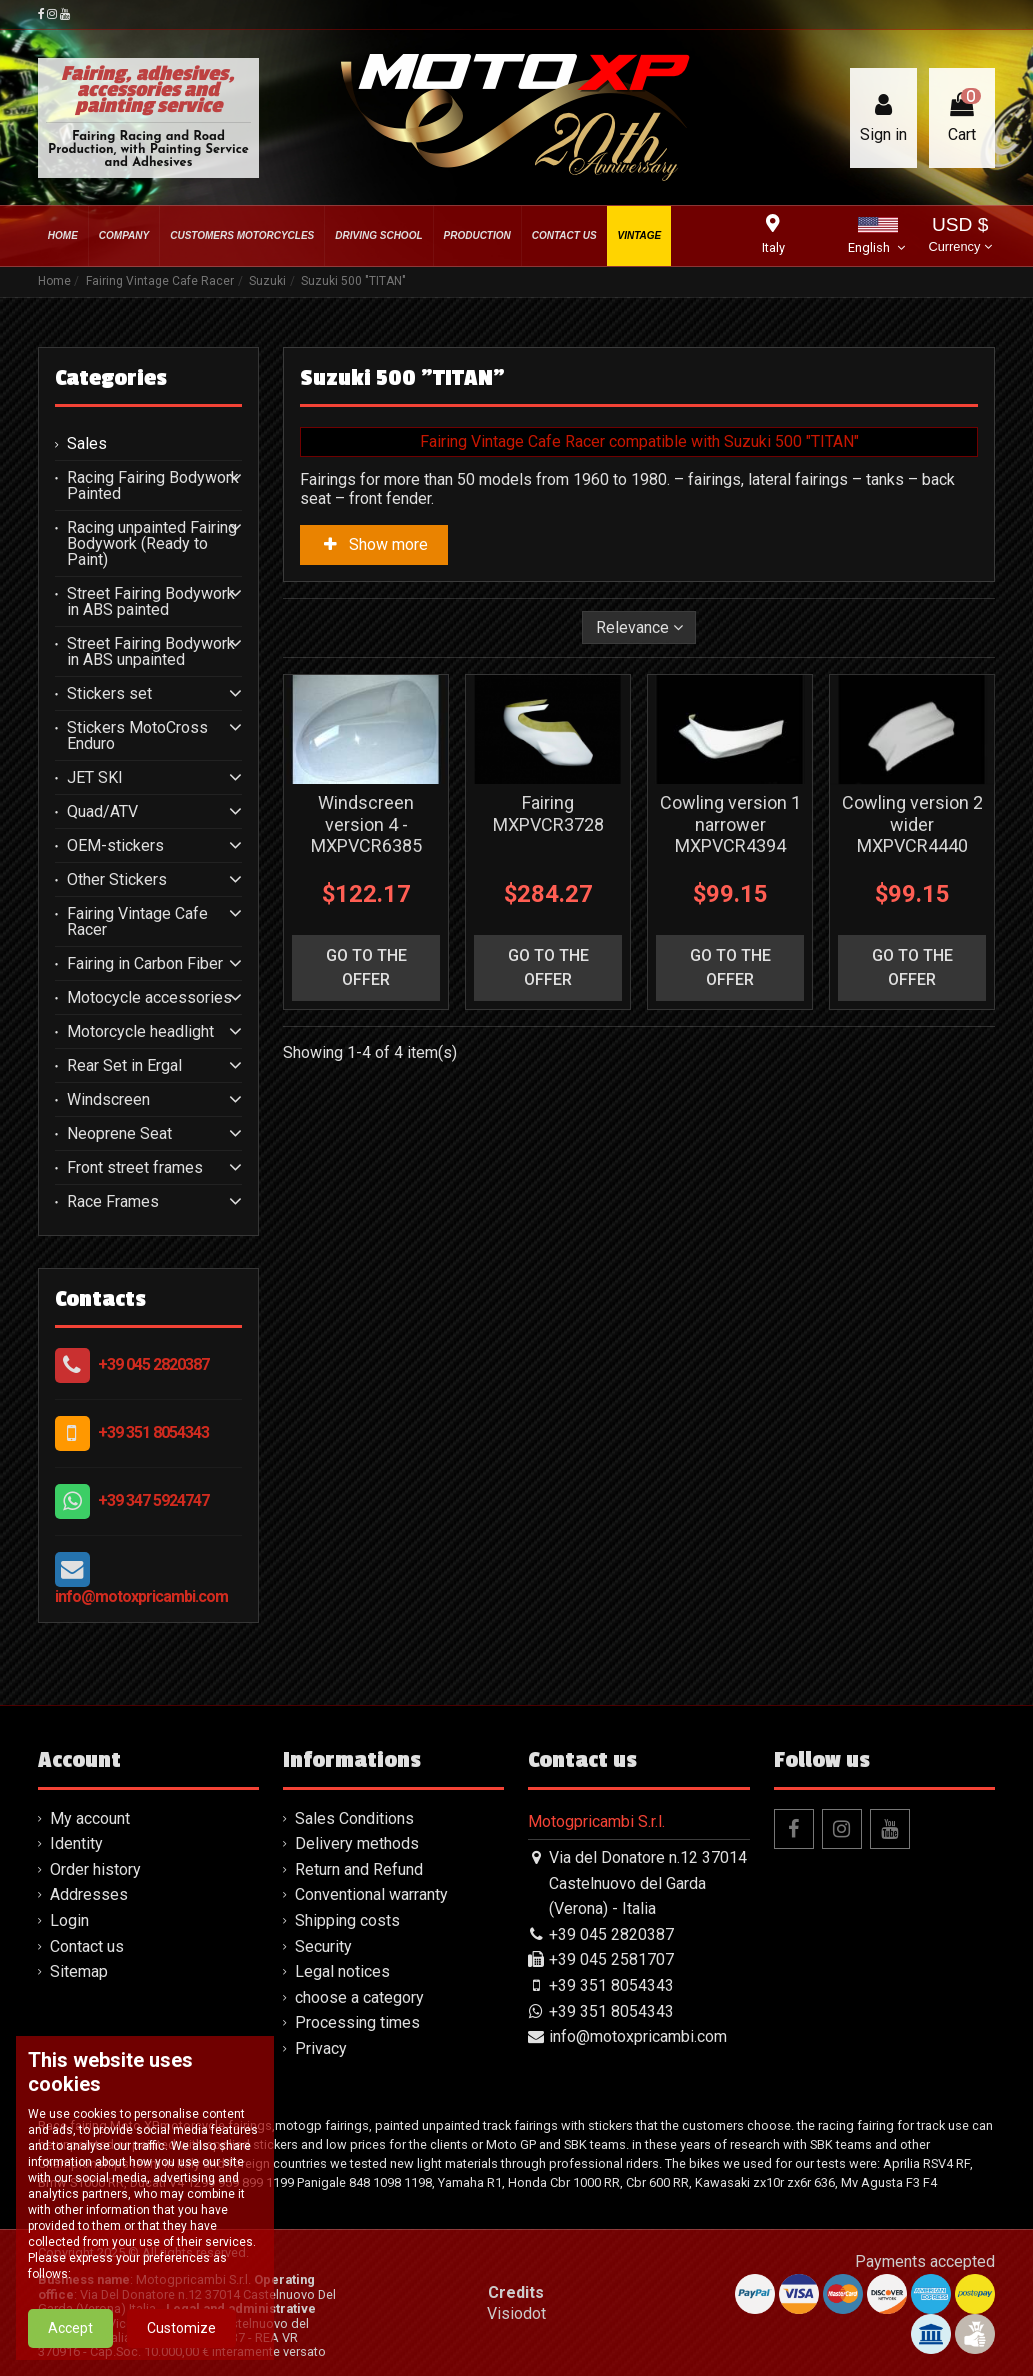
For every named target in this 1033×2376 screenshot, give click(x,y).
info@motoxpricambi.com (141, 1596)
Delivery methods (357, 1843)
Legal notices (342, 1971)
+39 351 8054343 (153, 1432)
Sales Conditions (354, 1818)
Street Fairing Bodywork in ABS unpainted (151, 652)
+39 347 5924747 (153, 1500)
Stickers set (109, 694)
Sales (87, 444)
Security (323, 1946)
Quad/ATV (102, 812)
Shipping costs (347, 1920)
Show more (374, 544)
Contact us (87, 1946)
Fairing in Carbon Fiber (145, 964)
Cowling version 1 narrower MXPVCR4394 (730, 824)
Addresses (89, 1894)
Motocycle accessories (149, 998)
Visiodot (516, 2313)
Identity (76, 1843)
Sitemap (79, 1971)
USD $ (959, 236)
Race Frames (113, 1202)
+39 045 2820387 (153, 1364)
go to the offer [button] (366, 967)
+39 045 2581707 (611, 1959)
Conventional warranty (371, 1894)
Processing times (357, 2022)
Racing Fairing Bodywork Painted (153, 486)
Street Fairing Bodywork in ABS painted (151, 602)
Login (69, 1920)
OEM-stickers (115, 846)
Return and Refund (359, 1869)
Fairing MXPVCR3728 (548, 813)
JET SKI (95, 778)
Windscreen (108, 1100)
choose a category (359, 1997)
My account (90, 1818)
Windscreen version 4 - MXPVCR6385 (366, 824)
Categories (111, 378)
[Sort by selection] (639, 627)
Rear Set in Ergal (124, 1066)
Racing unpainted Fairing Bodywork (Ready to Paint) (152, 544)
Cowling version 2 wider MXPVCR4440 (912, 824)
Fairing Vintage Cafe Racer (137, 922)
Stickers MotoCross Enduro (137, 736)
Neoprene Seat (119, 1134)
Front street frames (135, 1168)
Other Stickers (117, 880)
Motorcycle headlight (140, 1032)
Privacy (321, 2048)
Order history (95, 1869)
